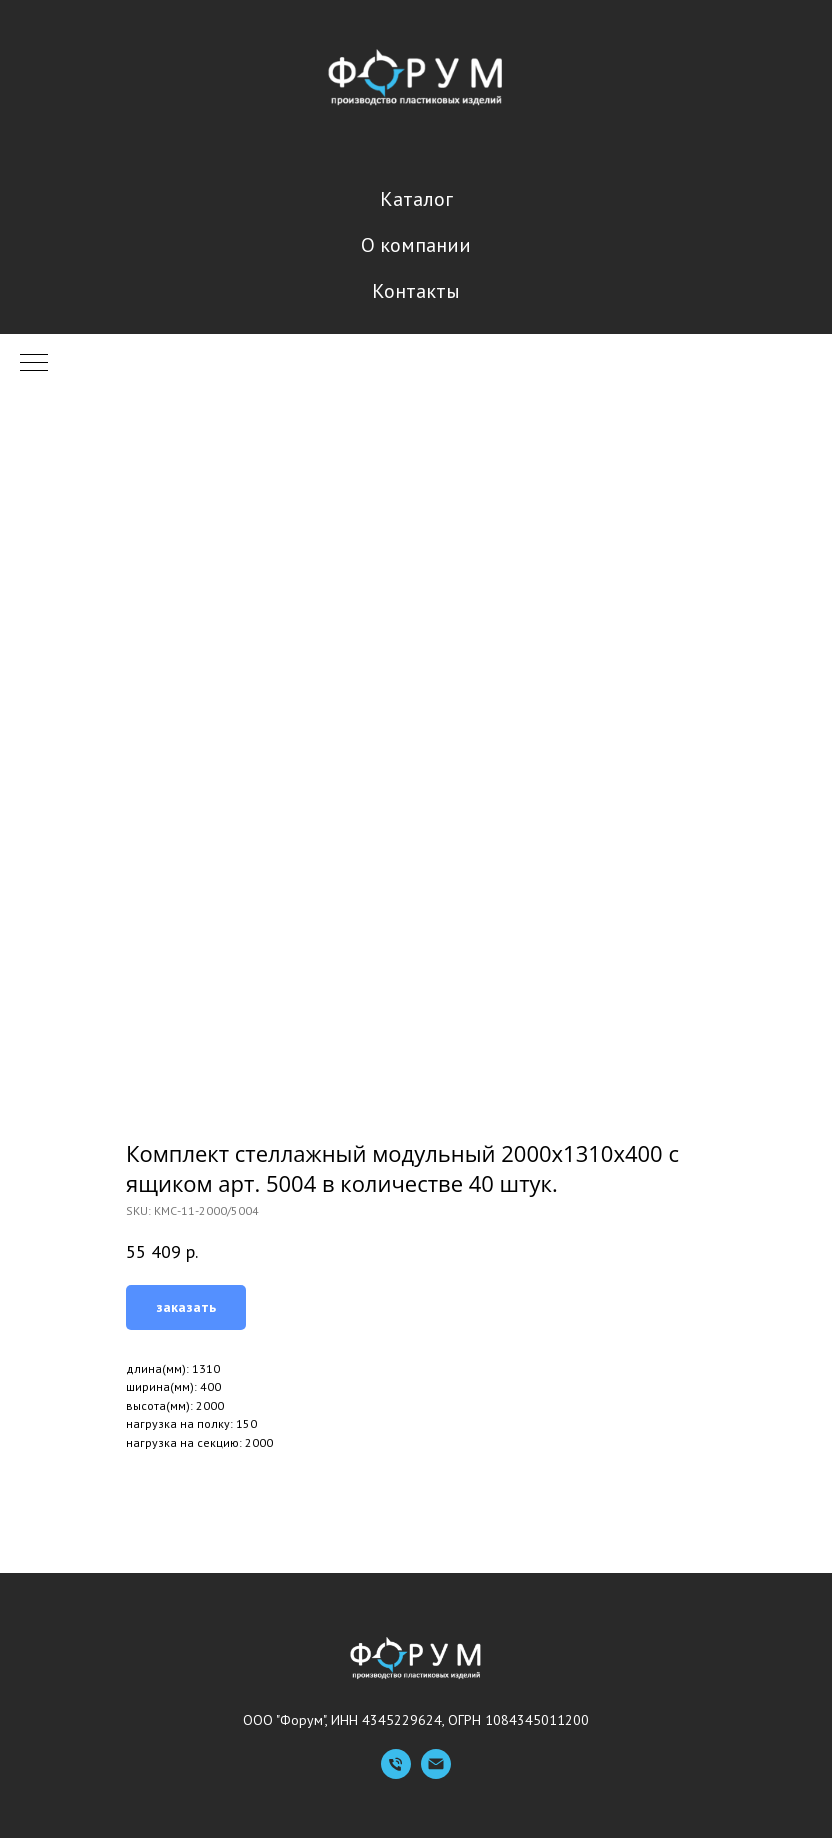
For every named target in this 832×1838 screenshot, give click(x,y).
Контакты (416, 291)
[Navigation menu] (34, 364)
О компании (416, 245)
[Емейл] (436, 1773)
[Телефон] (396, 1773)
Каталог (416, 199)
